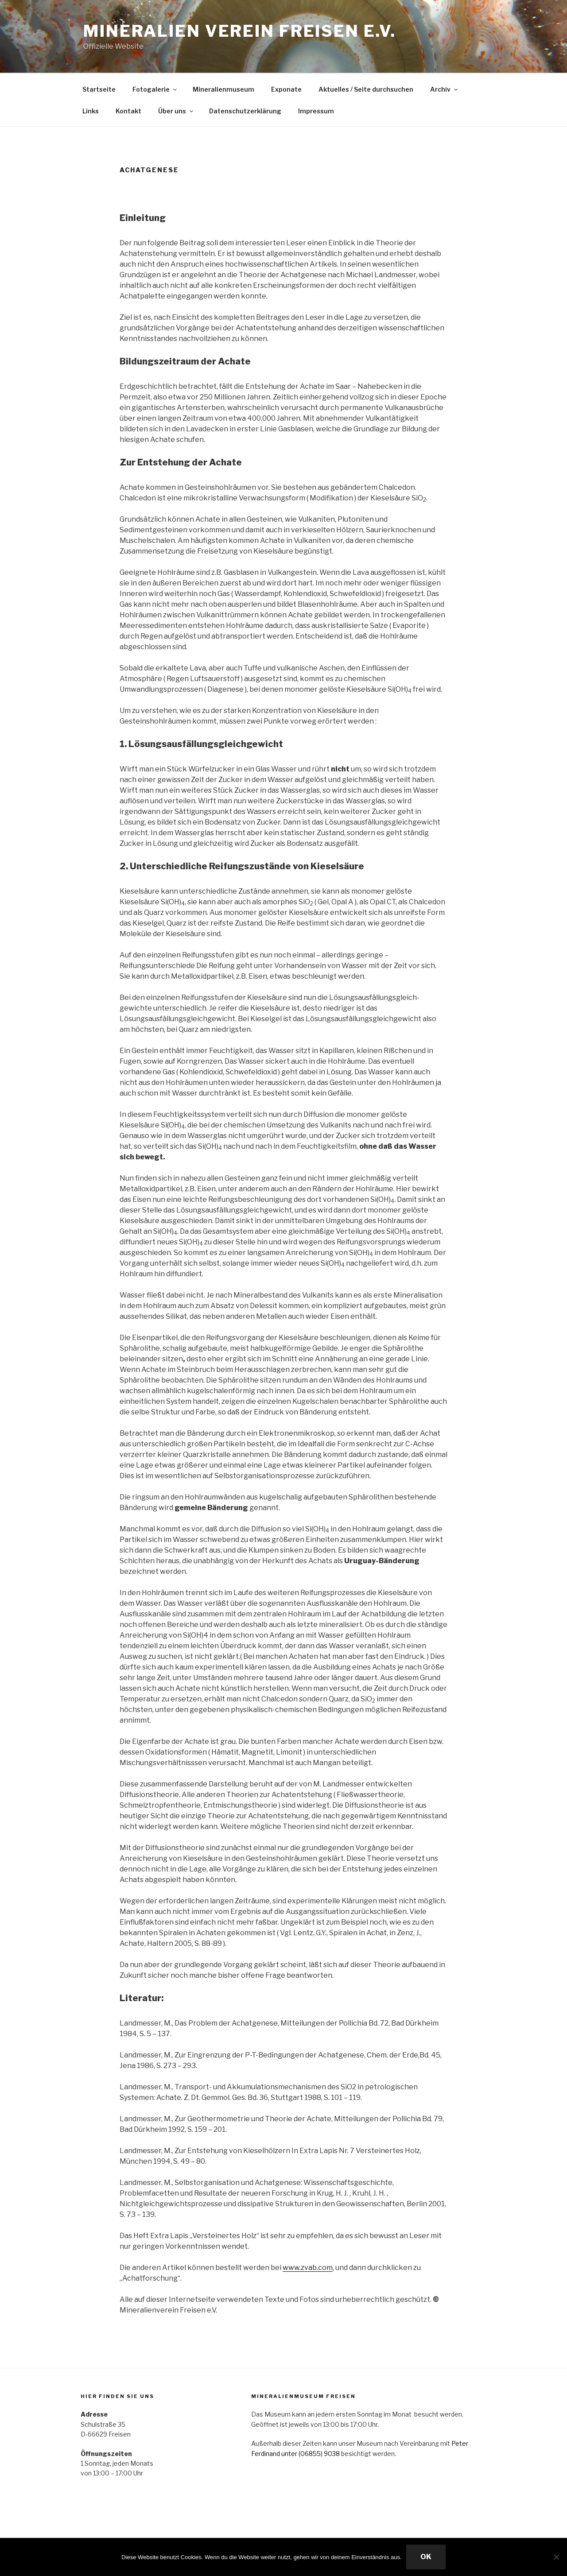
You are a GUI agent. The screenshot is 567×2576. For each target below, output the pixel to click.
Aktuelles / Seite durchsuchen (365, 89)
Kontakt (128, 111)
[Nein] (555, 2557)
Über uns (176, 111)
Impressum (316, 111)
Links (90, 111)
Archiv (444, 89)
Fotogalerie (155, 89)
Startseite (99, 89)
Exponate (286, 89)
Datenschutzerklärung (245, 111)
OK (425, 2557)
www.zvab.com (308, 2267)
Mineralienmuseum (223, 89)
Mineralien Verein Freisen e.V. (239, 31)
